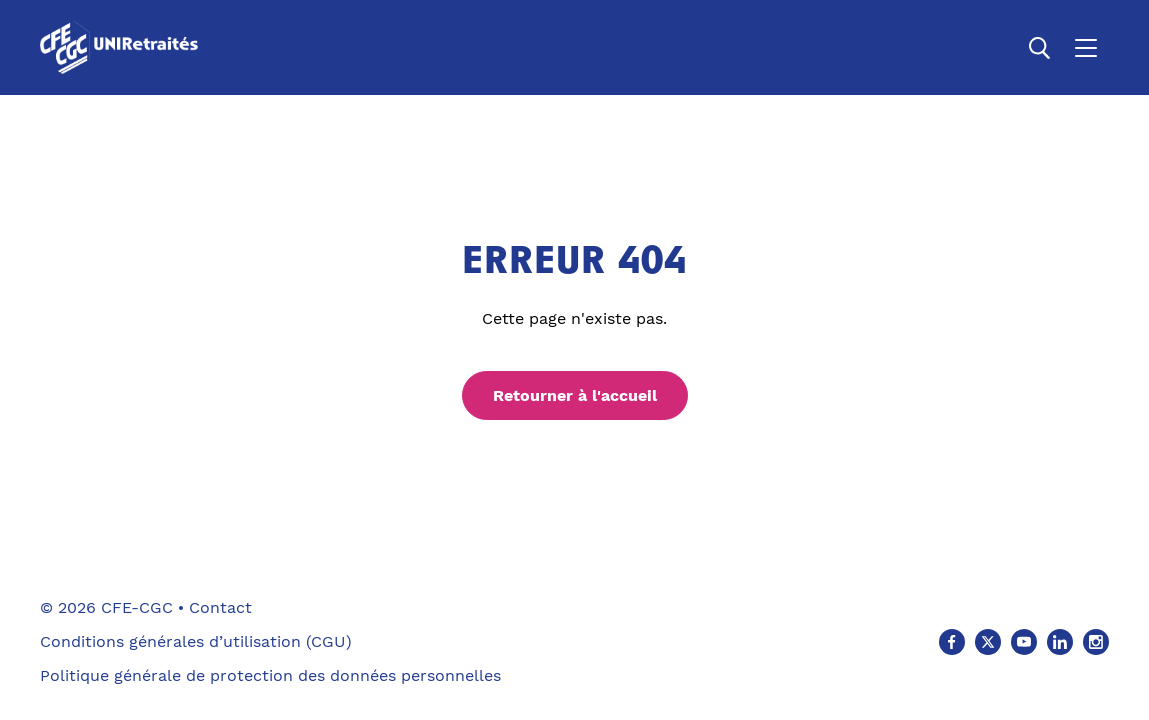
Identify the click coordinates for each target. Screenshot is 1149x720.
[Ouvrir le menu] (1086, 48)
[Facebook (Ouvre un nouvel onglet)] (952, 642)
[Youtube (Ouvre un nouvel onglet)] (1024, 642)
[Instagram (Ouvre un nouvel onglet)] (1096, 642)
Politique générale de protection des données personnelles (270, 675)
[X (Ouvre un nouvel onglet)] (988, 642)
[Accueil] (123, 47)
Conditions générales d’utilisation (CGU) (196, 641)
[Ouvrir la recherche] (1040, 48)
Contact (220, 607)
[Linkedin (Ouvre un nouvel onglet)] (1060, 642)
